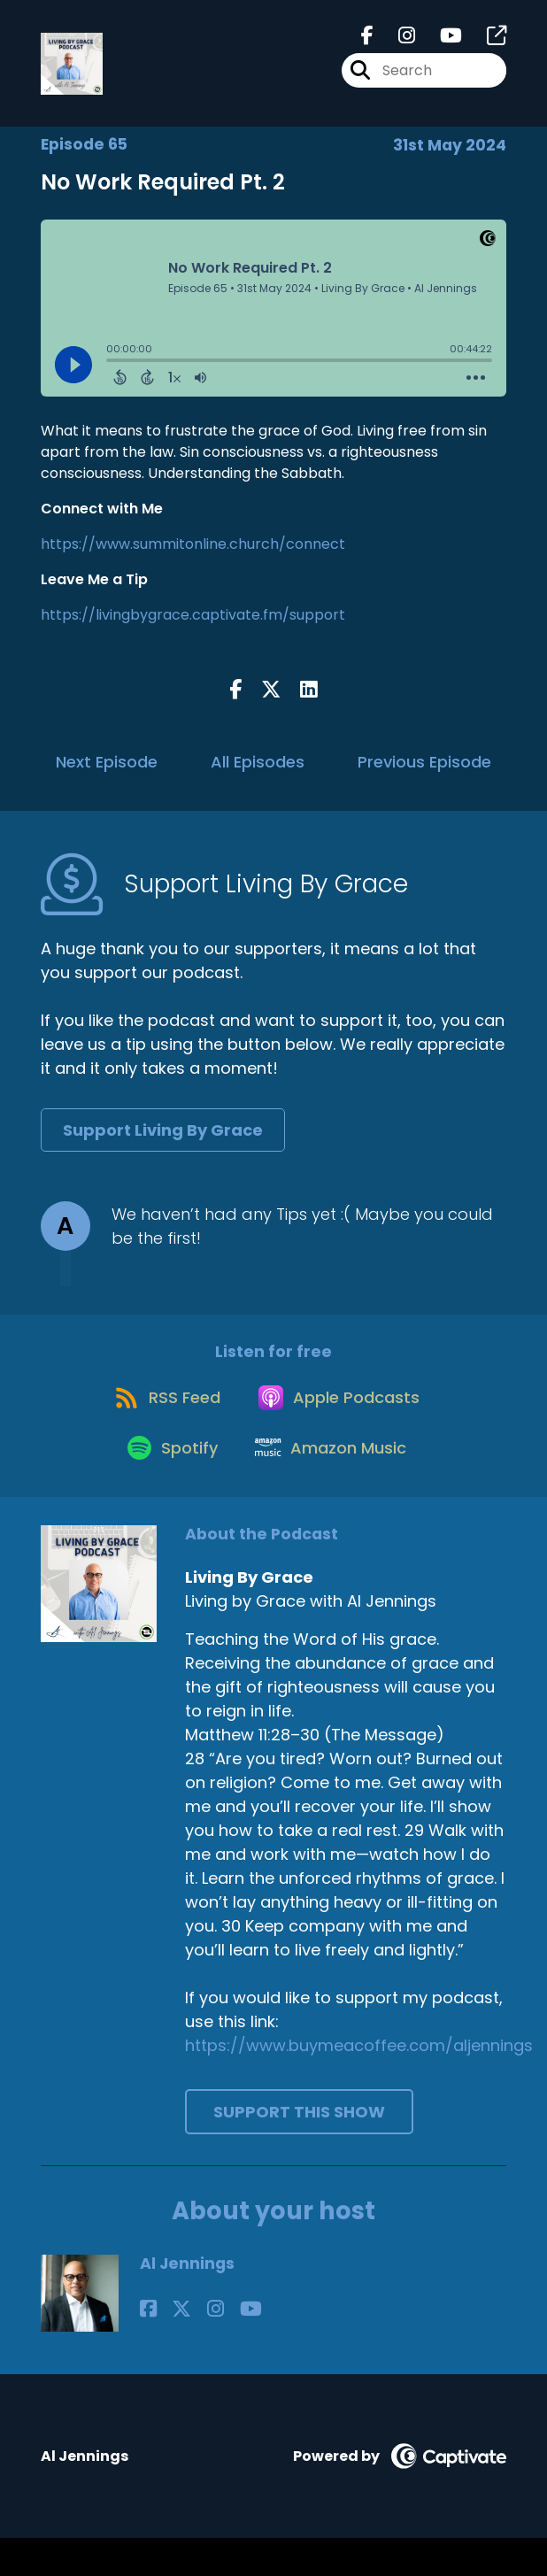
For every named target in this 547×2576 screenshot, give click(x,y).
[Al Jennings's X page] (170, 2346)
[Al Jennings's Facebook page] (148, 2346)
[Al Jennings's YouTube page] (215, 2346)
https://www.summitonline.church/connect (193, 554)
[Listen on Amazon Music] (333, 1484)
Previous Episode (424, 772)
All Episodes (257, 772)
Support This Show (299, 2150)
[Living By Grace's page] (486, 41)
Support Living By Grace (163, 1141)
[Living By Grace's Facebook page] (367, 41)
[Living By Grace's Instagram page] (396, 41)
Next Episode (107, 772)
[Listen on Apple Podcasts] (341, 1420)
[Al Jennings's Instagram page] (191, 2346)
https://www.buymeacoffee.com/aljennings (359, 2083)
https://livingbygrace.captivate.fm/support (193, 625)
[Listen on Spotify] (165, 1483)
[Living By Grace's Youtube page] (440, 41)
